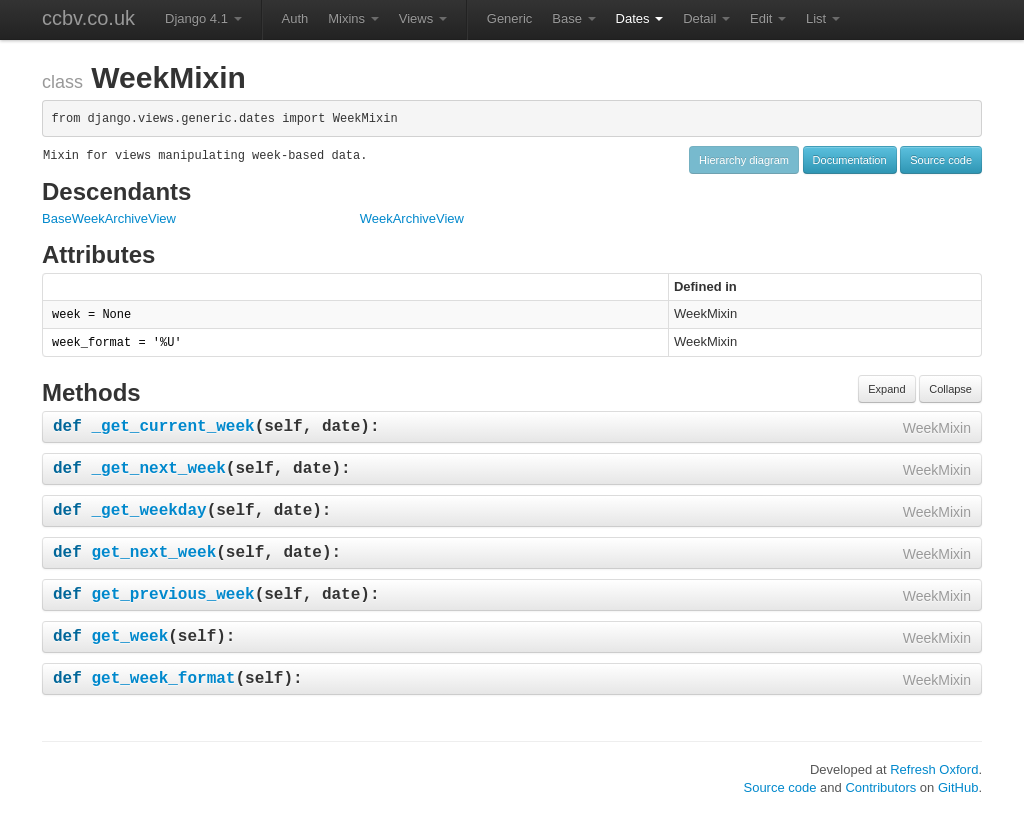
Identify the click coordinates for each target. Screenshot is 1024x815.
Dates (640, 18)
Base (573, 18)
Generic (510, 18)
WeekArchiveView (412, 218)
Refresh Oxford (934, 769)
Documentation (850, 160)
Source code (941, 160)
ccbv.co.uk (88, 18)
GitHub (958, 787)
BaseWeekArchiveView (109, 218)
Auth (295, 18)
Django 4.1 (203, 18)
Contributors (880, 787)
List (823, 18)
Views (423, 18)
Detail (706, 18)
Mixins (353, 18)
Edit (768, 18)
